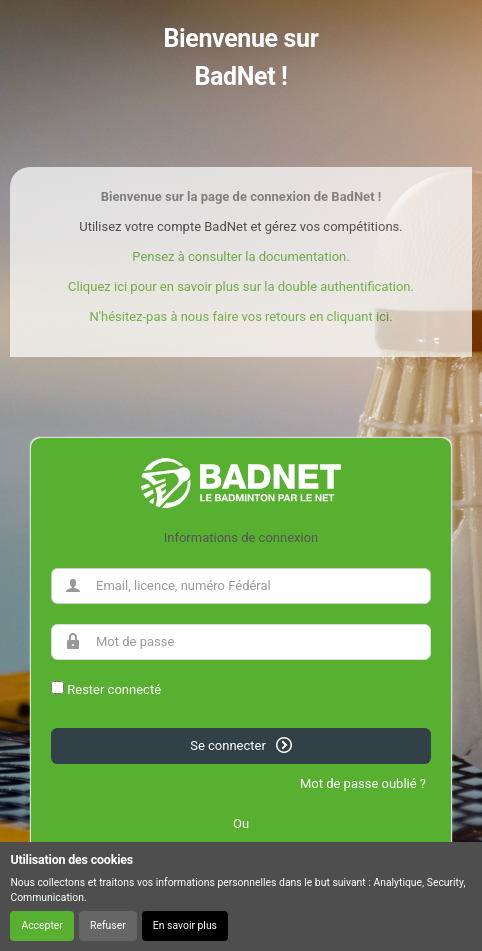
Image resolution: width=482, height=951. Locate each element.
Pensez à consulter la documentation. (240, 256)
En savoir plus (185, 925)
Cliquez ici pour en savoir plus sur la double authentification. (241, 286)
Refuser (108, 925)
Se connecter (241, 745)
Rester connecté (114, 689)
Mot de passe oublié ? (363, 783)
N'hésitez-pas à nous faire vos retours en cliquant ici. (240, 316)
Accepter (41, 925)
